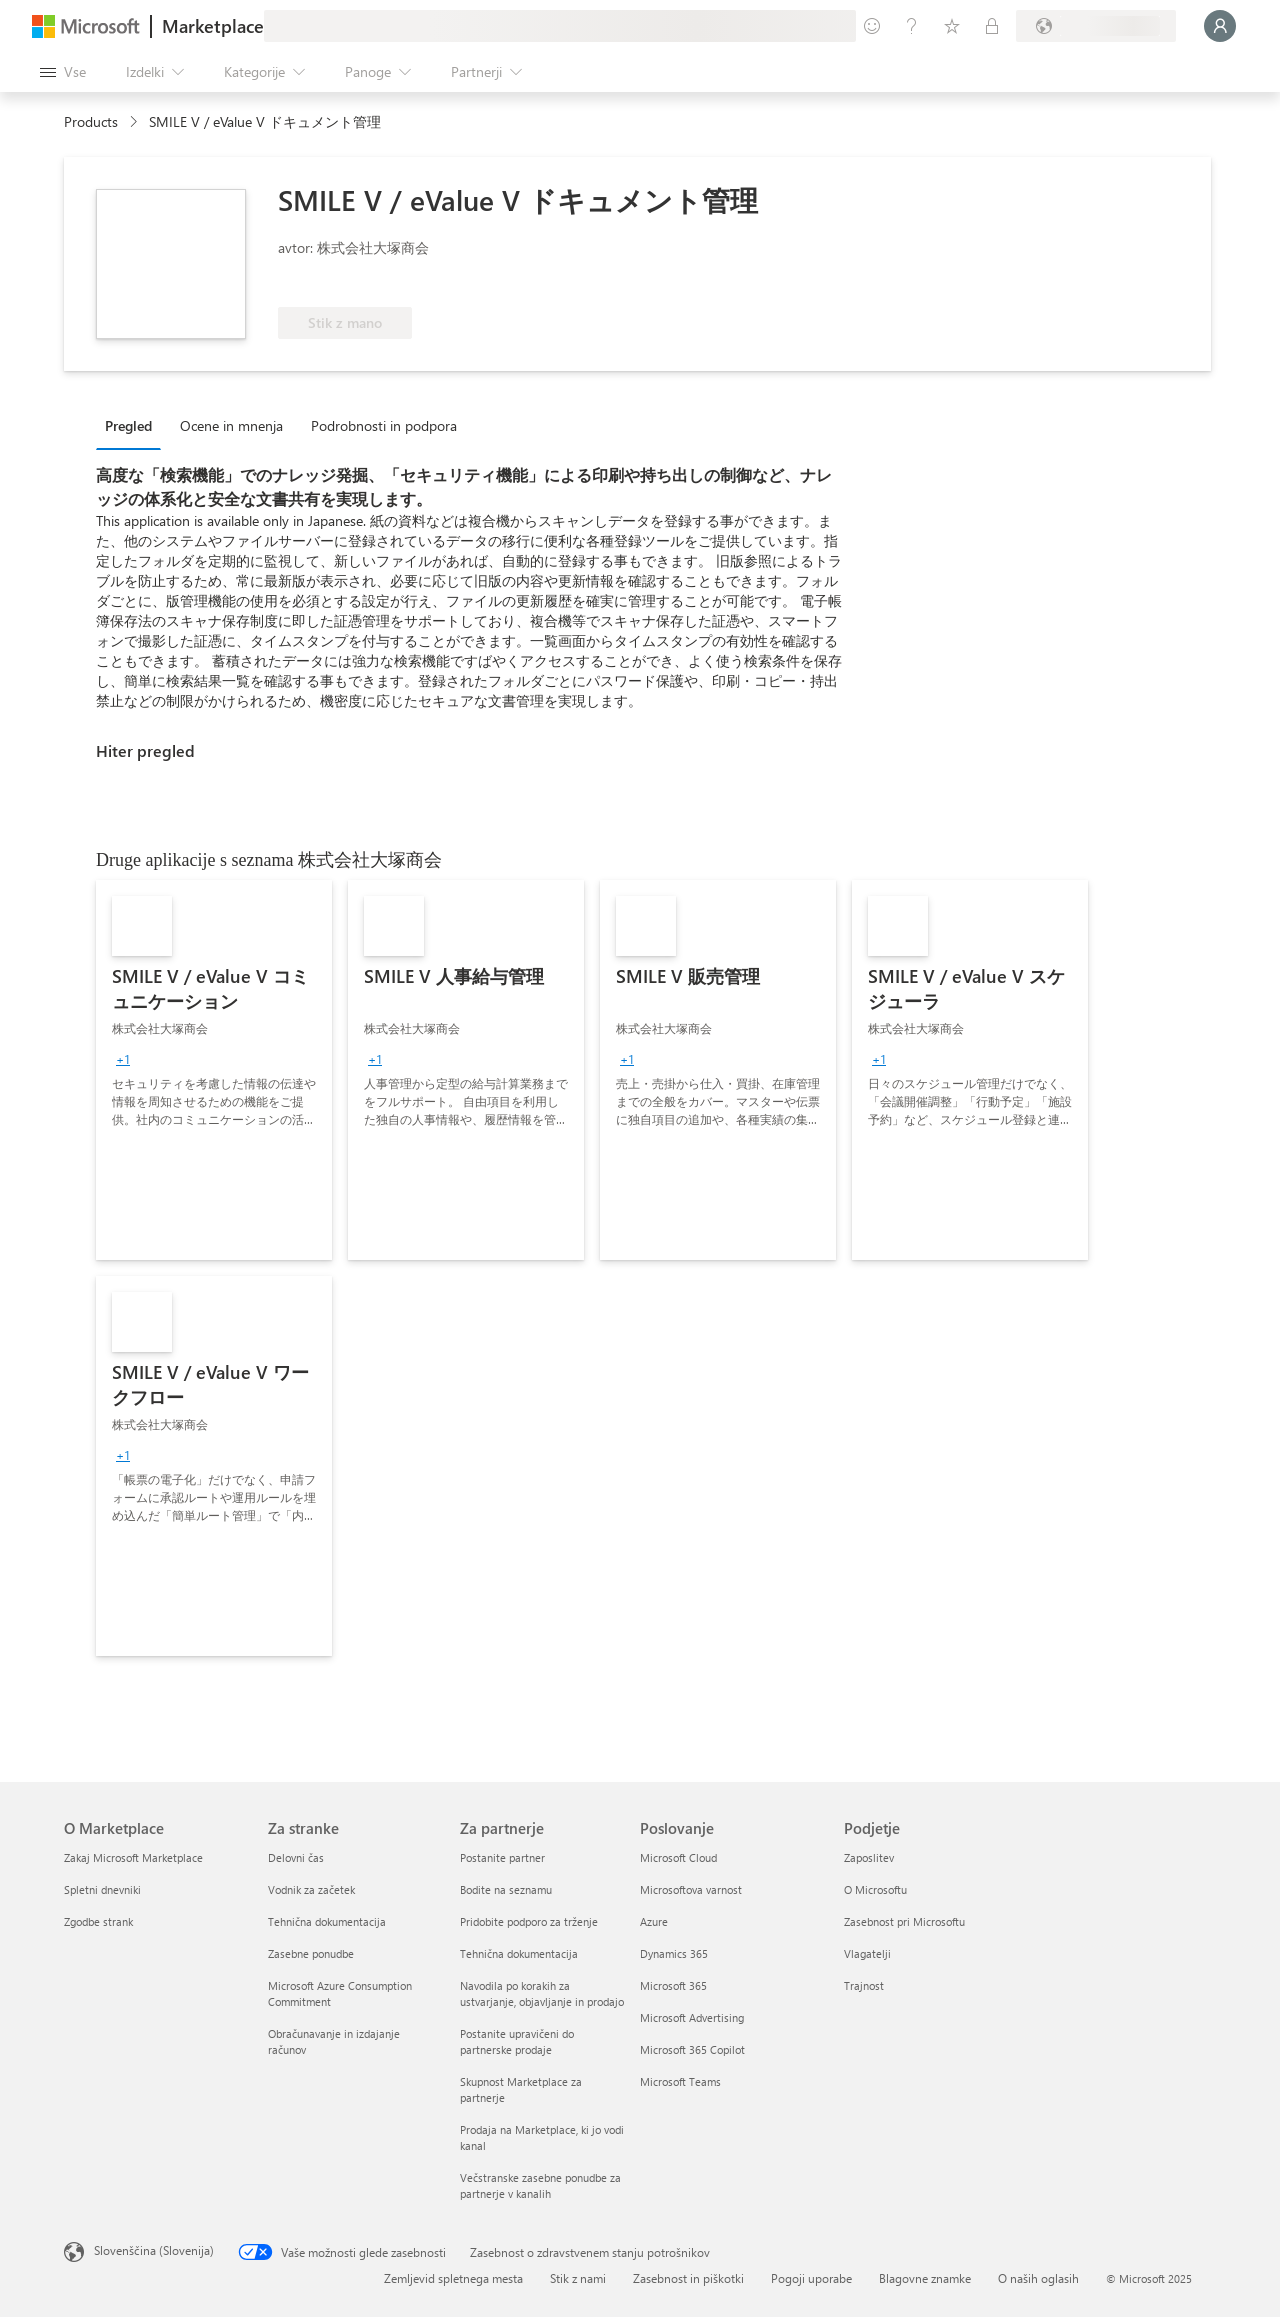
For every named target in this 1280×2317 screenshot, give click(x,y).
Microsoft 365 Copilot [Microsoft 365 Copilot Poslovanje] (692, 2049)
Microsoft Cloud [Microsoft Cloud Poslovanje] (678, 1857)
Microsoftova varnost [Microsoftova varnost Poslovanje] (691, 1889)
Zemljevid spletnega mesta (453, 2278)
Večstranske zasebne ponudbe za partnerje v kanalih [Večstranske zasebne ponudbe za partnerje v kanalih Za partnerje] (540, 2185)
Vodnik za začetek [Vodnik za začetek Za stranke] (311, 1889)
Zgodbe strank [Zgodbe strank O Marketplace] (98, 1921)
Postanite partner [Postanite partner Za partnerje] (502, 1857)
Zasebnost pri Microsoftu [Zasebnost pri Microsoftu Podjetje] (904, 1921)
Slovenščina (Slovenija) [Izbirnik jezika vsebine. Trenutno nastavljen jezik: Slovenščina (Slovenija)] (154, 2250)
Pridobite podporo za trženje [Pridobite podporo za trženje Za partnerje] (529, 1921)
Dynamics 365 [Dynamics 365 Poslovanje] (674, 1953)
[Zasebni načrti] (992, 26)
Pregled (128, 425)
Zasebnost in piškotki (688, 2278)
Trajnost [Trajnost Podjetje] (864, 1985)
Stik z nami (578, 2278)
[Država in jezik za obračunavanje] (1096, 26)
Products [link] (91, 121)
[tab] (133, 425)
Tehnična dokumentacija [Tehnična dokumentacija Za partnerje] (519, 1953)
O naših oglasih (1038, 2278)
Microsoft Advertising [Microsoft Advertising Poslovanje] (692, 2017)
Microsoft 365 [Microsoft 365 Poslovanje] (673, 1985)
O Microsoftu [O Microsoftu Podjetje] (875, 1889)
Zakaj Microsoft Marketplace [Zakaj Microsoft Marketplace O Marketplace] (133, 1857)
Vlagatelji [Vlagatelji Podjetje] (867, 1953)
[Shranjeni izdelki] (952, 26)
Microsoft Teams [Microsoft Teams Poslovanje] (680, 2081)
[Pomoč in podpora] (912, 26)
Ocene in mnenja (231, 425)
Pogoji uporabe (811, 2278)
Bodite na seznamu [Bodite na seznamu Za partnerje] (506, 1889)
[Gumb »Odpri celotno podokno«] (63, 72)
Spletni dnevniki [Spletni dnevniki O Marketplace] (102, 1889)
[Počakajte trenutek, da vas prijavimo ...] (1220, 26)
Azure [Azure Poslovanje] (654, 1921)
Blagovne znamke (925, 2278)
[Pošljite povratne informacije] (872, 26)
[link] (214, 1070)
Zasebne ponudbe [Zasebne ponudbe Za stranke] (311, 1953)
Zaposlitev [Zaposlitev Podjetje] (869, 1857)
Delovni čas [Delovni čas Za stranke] (296, 1857)
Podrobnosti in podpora (384, 425)
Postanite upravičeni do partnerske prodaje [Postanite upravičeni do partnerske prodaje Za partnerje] (517, 2041)
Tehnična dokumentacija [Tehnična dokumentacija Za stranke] (327, 1921)
